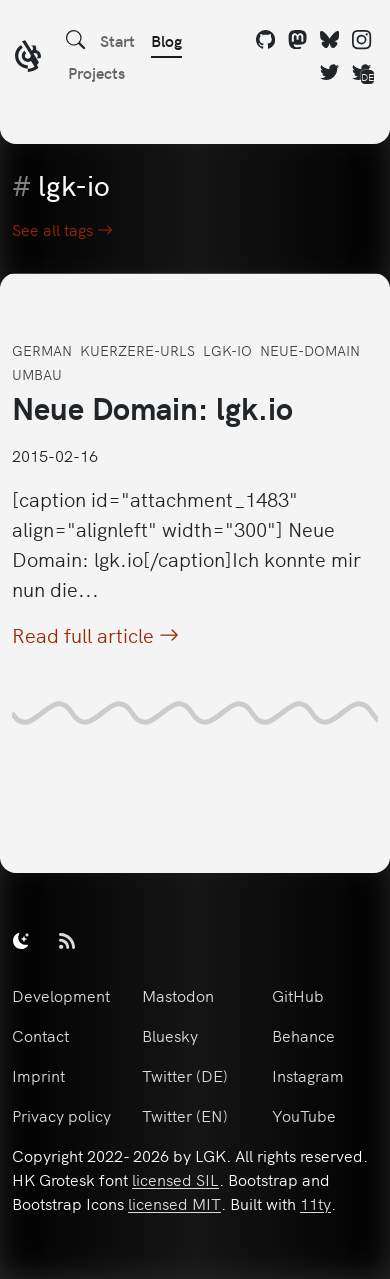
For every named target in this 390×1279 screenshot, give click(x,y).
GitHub (298, 995)
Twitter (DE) (185, 1075)
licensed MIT (174, 1203)
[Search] (76, 40)
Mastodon (178, 995)
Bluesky (170, 1035)
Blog (166, 40)
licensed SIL (175, 1179)
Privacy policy (61, 1115)
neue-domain (310, 350)
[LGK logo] (28, 58)
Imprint (38, 1075)
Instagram (308, 1075)
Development (61, 995)
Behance (303, 1035)
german (42, 350)
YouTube (304, 1115)
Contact (40, 1035)
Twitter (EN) (185, 1115)
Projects (96, 72)
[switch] (21, 940)
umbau (37, 374)
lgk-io (227, 350)
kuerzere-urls (137, 350)
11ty (315, 1203)
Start (117, 40)
